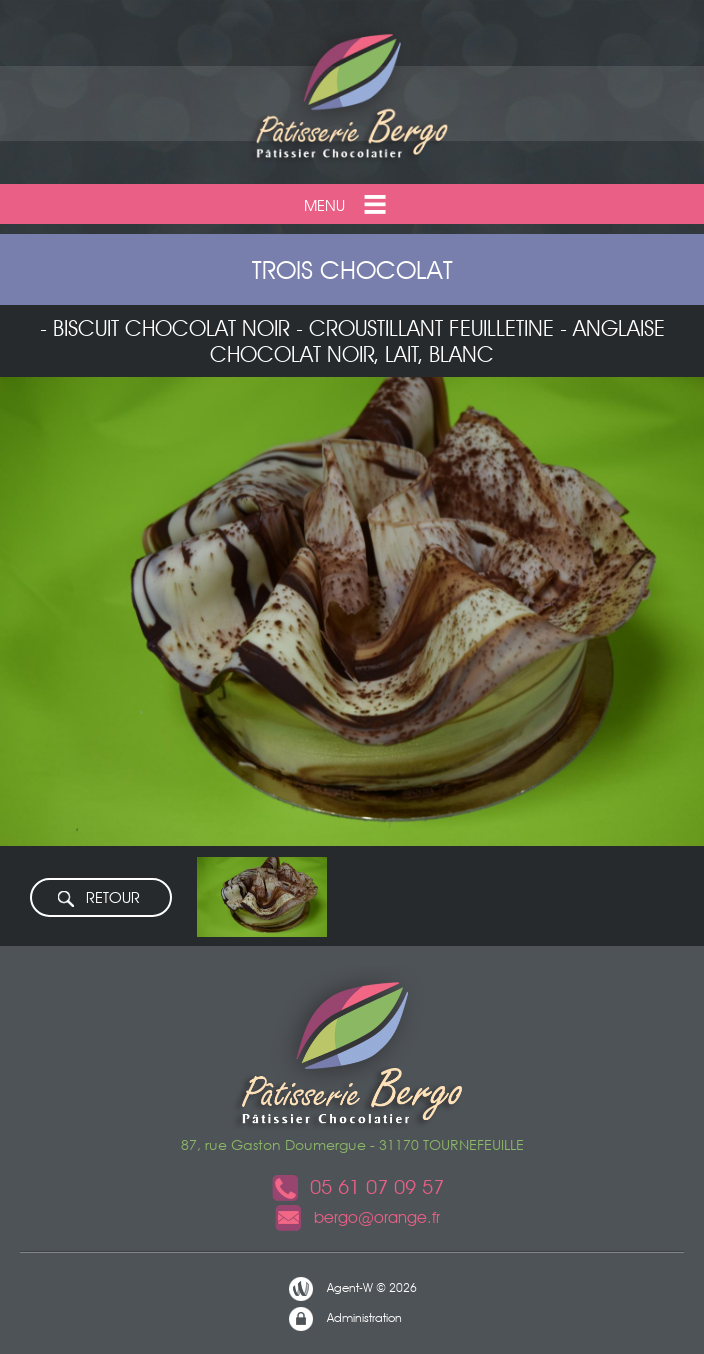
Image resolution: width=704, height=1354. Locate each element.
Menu (347, 204)
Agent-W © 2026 (352, 1289)
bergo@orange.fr (357, 1217)
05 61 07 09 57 (357, 1187)
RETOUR (98, 898)
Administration (344, 1319)
